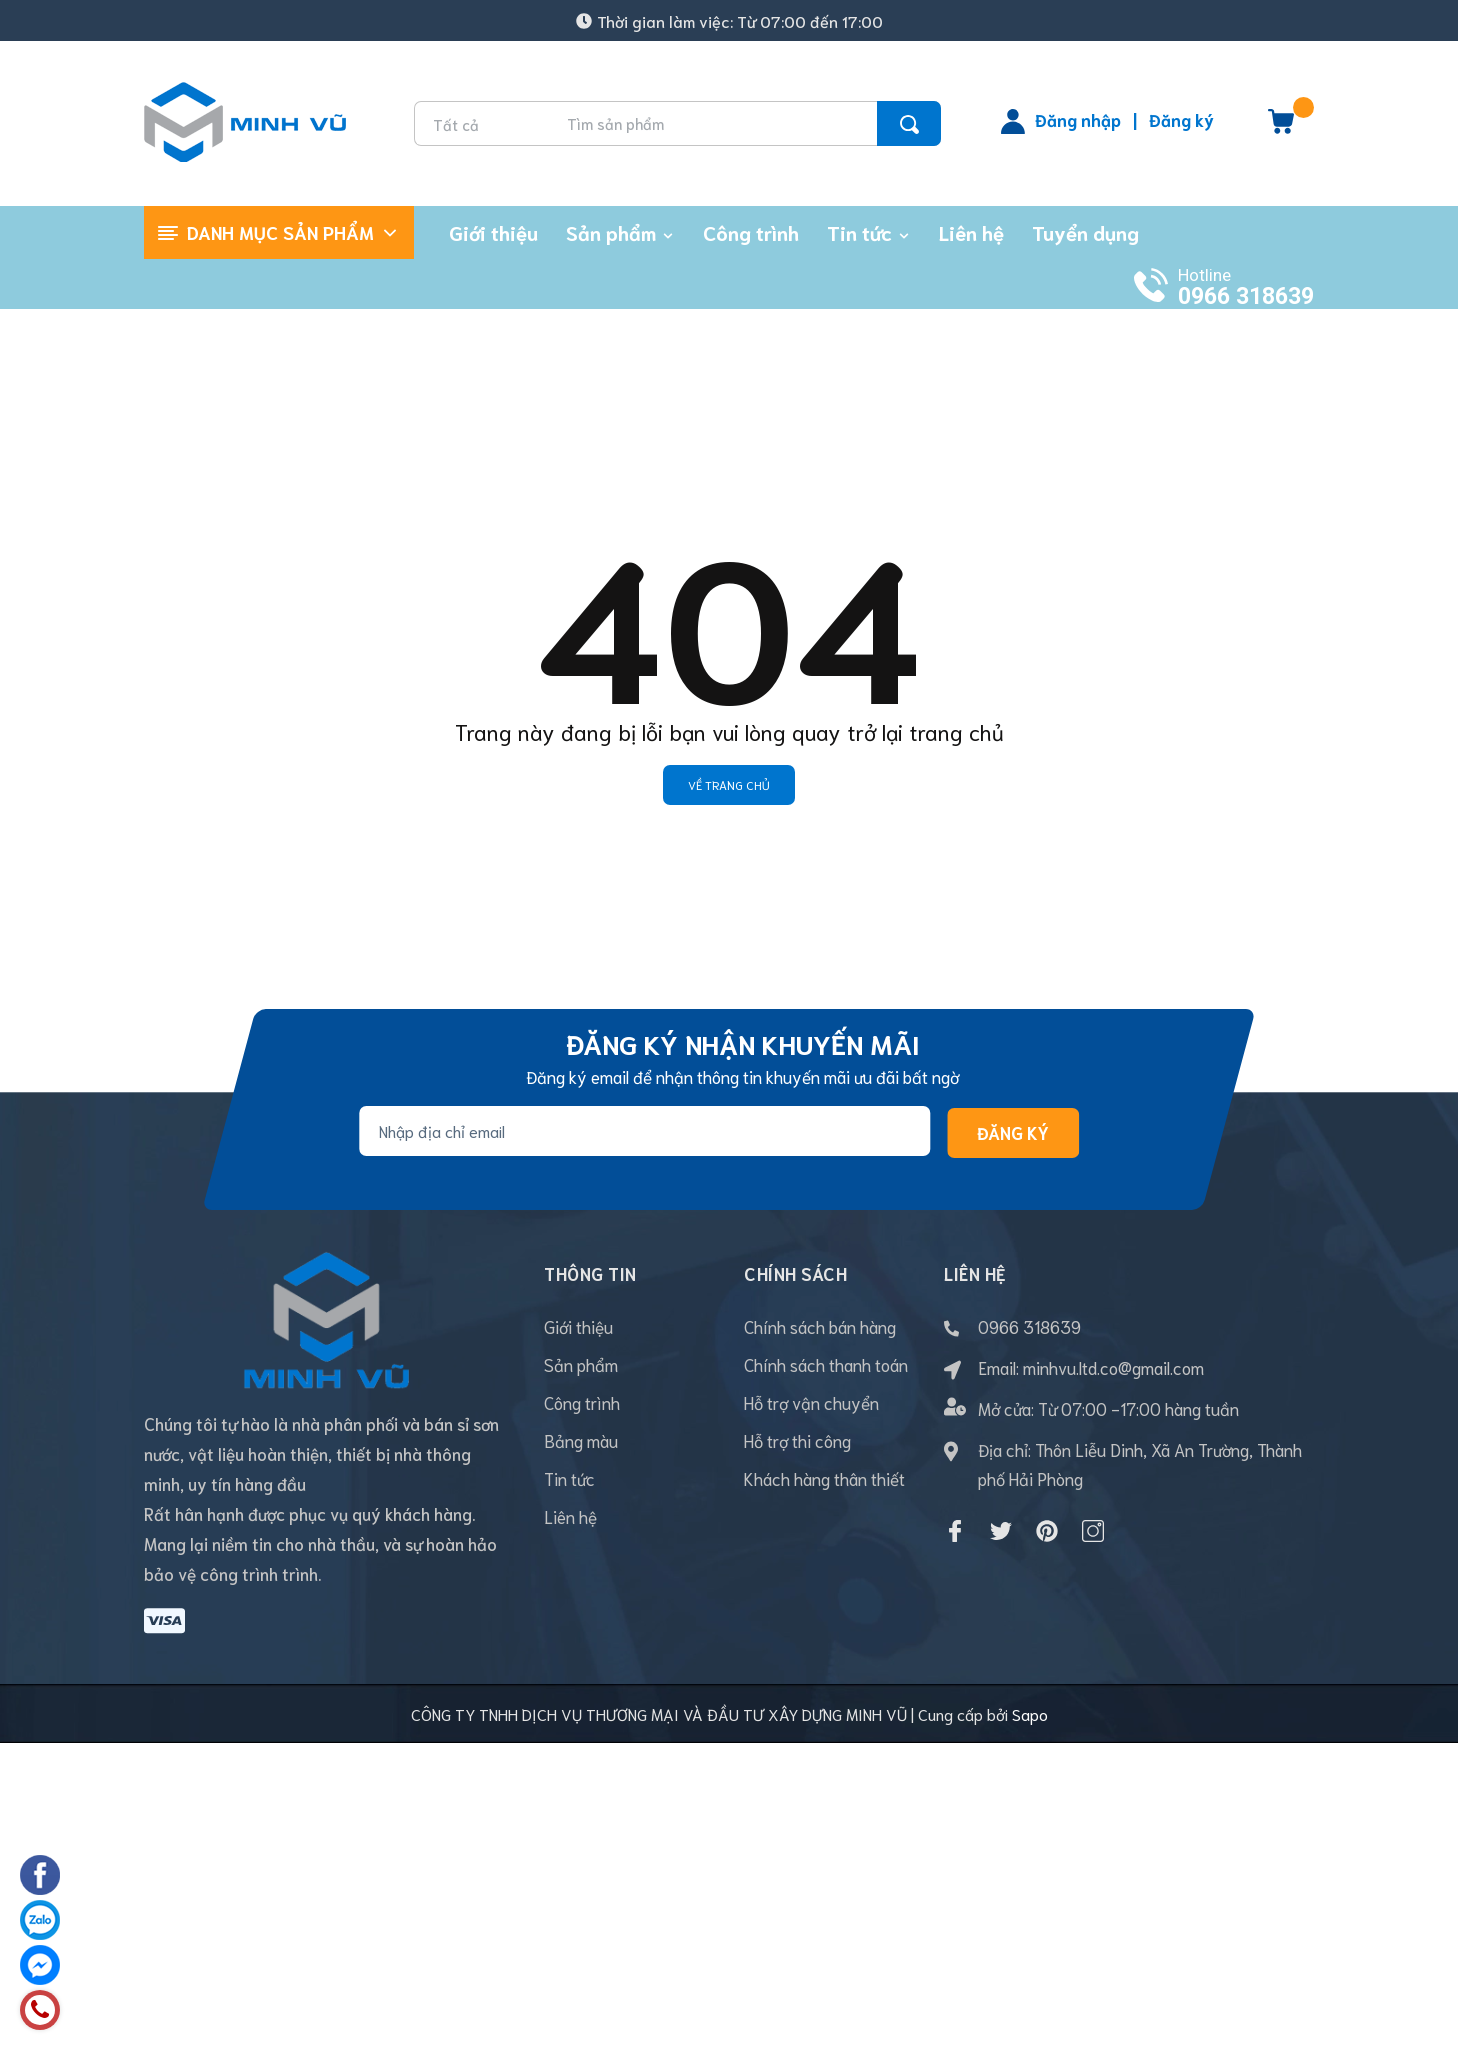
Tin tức (569, 1478)
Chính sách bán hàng (820, 1326)
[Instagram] (1093, 1531)
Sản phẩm (581, 1364)
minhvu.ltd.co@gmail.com (1113, 1367)
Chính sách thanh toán (826, 1364)
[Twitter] (1001, 1531)
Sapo (1030, 1628)
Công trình (582, 1402)
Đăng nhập (1078, 119)
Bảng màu (581, 1440)
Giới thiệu (578, 1326)
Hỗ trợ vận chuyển (811, 1402)
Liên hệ (570, 1516)
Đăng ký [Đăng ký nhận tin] (1013, 1132)
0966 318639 (1246, 296)
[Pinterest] (1047, 1531)
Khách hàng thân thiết (824, 1478)
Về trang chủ (729, 784)
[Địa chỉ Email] (644, 1131)
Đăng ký (1181, 119)
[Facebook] (955, 1531)
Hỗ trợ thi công (797, 1440)
